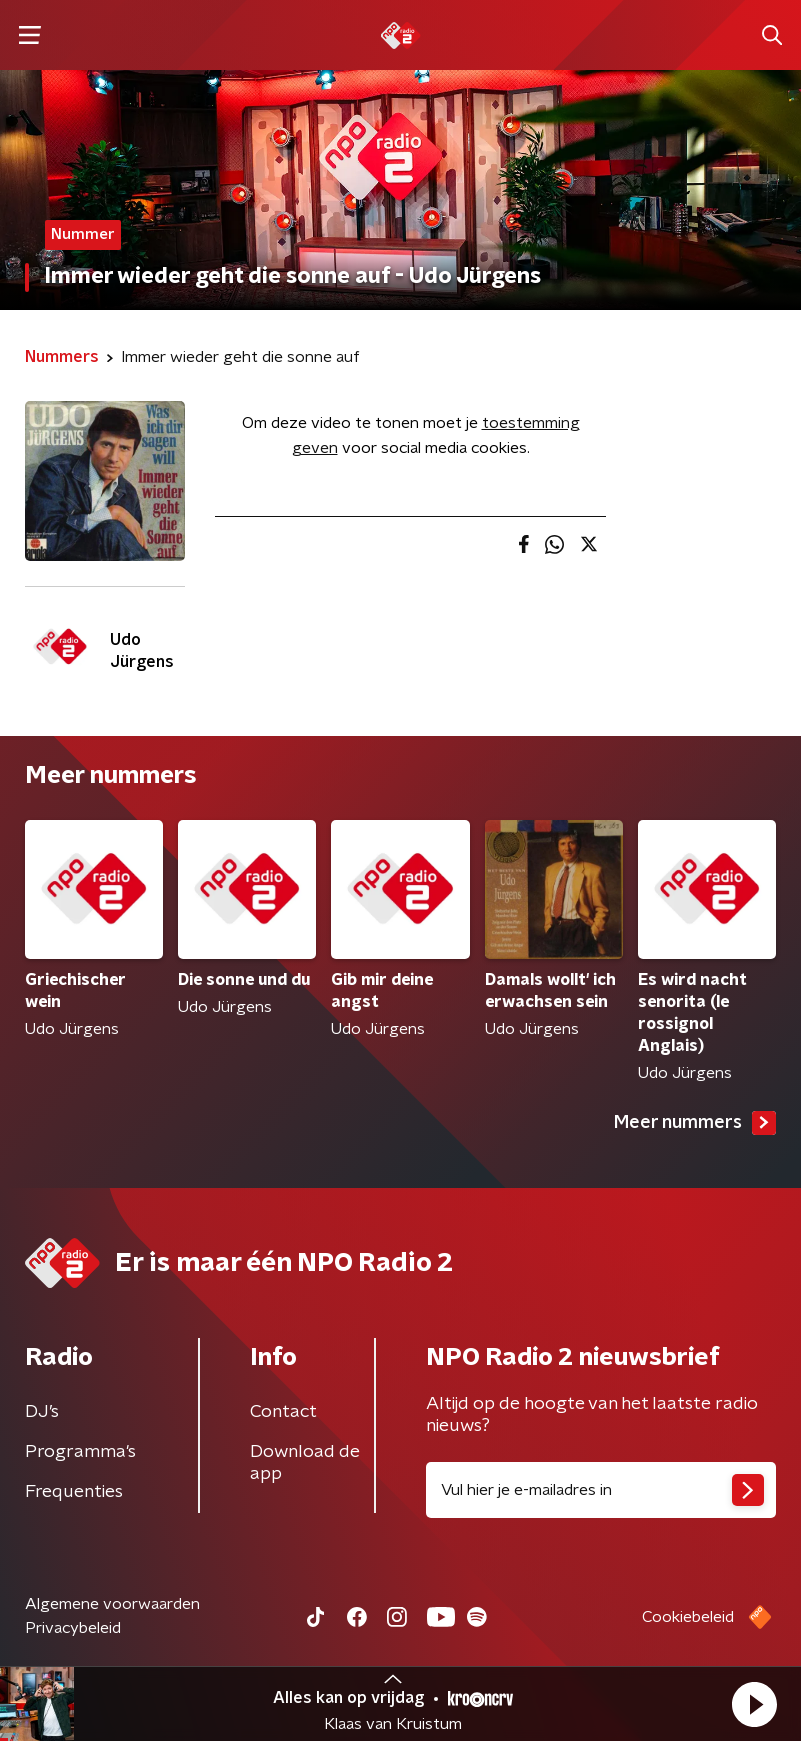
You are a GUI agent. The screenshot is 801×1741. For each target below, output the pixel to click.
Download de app (305, 1463)
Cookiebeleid (688, 1617)
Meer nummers (695, 1123)
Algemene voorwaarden (112, 1604)
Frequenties (74, 1492)
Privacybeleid (73, 1628)
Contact (283, 1412)
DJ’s (42, 1412)
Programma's (80, 1452)
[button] (754, 1704)
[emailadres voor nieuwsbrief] (601, 1490)
